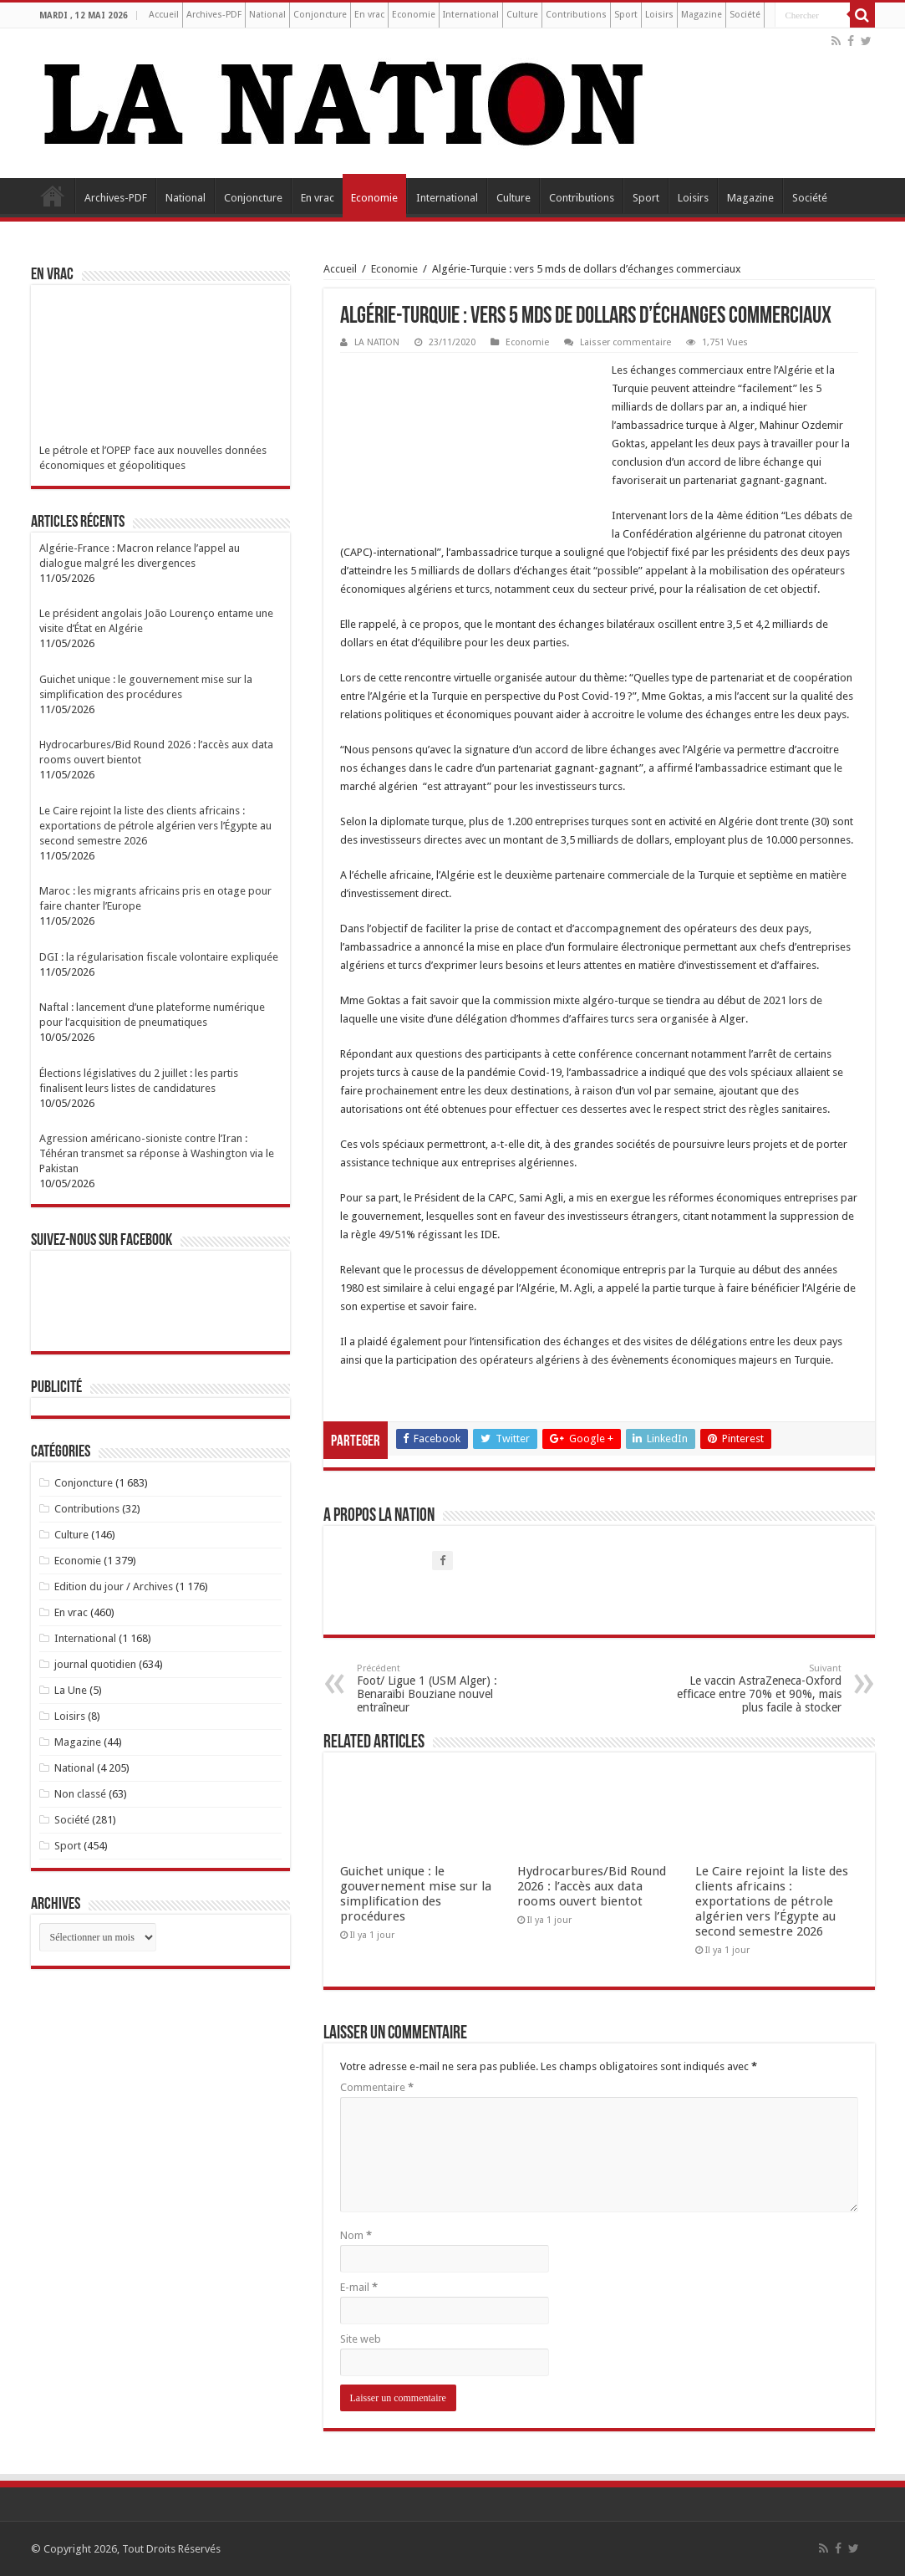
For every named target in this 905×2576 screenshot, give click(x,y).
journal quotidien (95, 1664)
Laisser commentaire (625, 342)
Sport (626, 14)
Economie (413, 14)
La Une (70, 1690)
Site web (360, 2339)
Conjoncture (320, 14)
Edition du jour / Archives (113, 1586)
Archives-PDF (214, 14)
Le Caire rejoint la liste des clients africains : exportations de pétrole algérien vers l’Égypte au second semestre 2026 (771, 1901)
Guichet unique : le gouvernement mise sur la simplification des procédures (415, 1894)
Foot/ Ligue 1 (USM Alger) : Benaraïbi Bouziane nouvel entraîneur (442, 1688)
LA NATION (376, 342)
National (267, 14)
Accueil (164, 14)
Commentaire (377, 2087)
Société (745, 14)
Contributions (576, 14)
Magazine (701, 14)
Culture (522, 14)
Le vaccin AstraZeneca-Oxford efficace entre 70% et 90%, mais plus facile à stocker (755, 1688)
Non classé (80, 1794)
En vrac (369, 14)
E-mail (359, 2287)
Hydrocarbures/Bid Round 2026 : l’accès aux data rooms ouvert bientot (591, 1886)
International (471, 14)
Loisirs (659, 14)
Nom (356, 2235)
